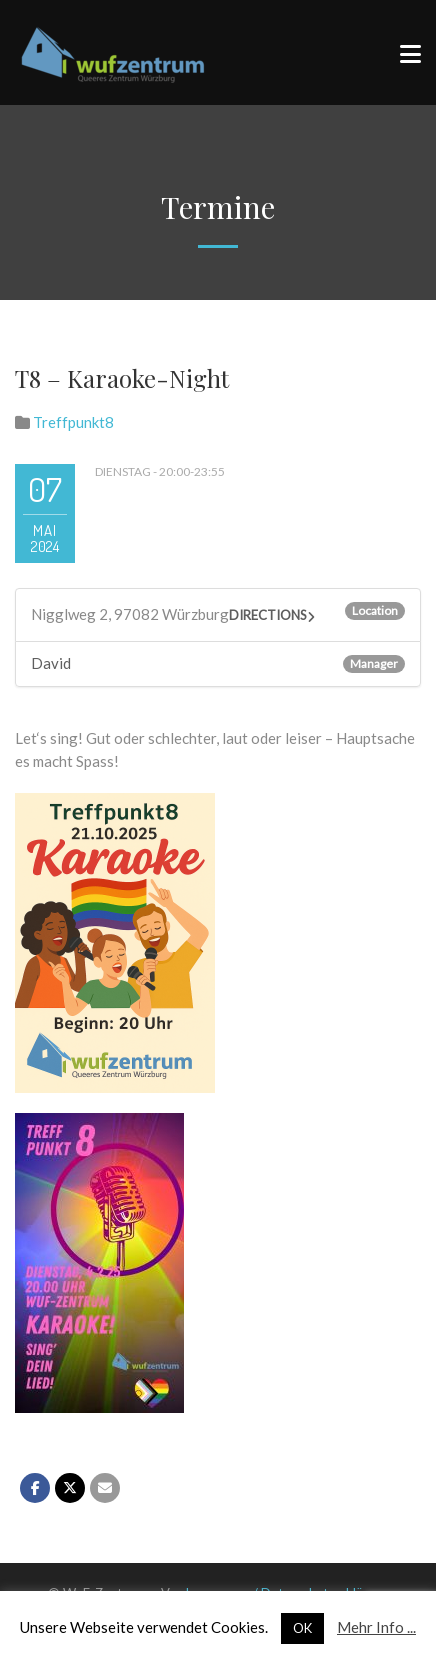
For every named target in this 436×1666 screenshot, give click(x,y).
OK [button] (302, 1628)
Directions (268, 615)
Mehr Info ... (376, 1627)
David (51, 663)
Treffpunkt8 (73, 422)
